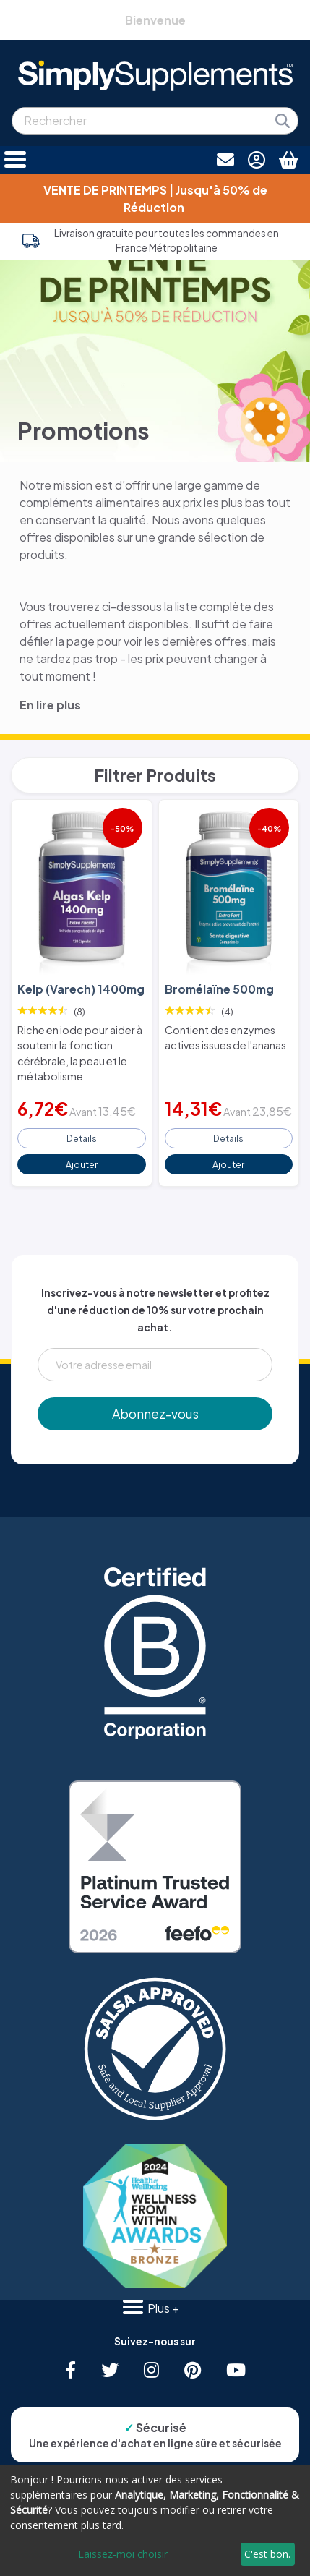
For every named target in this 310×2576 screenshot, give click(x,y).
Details (81, 1138)
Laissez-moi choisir (123, 2554)
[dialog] (155, 2520)
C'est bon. (267, 2554)
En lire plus (50, 704)
